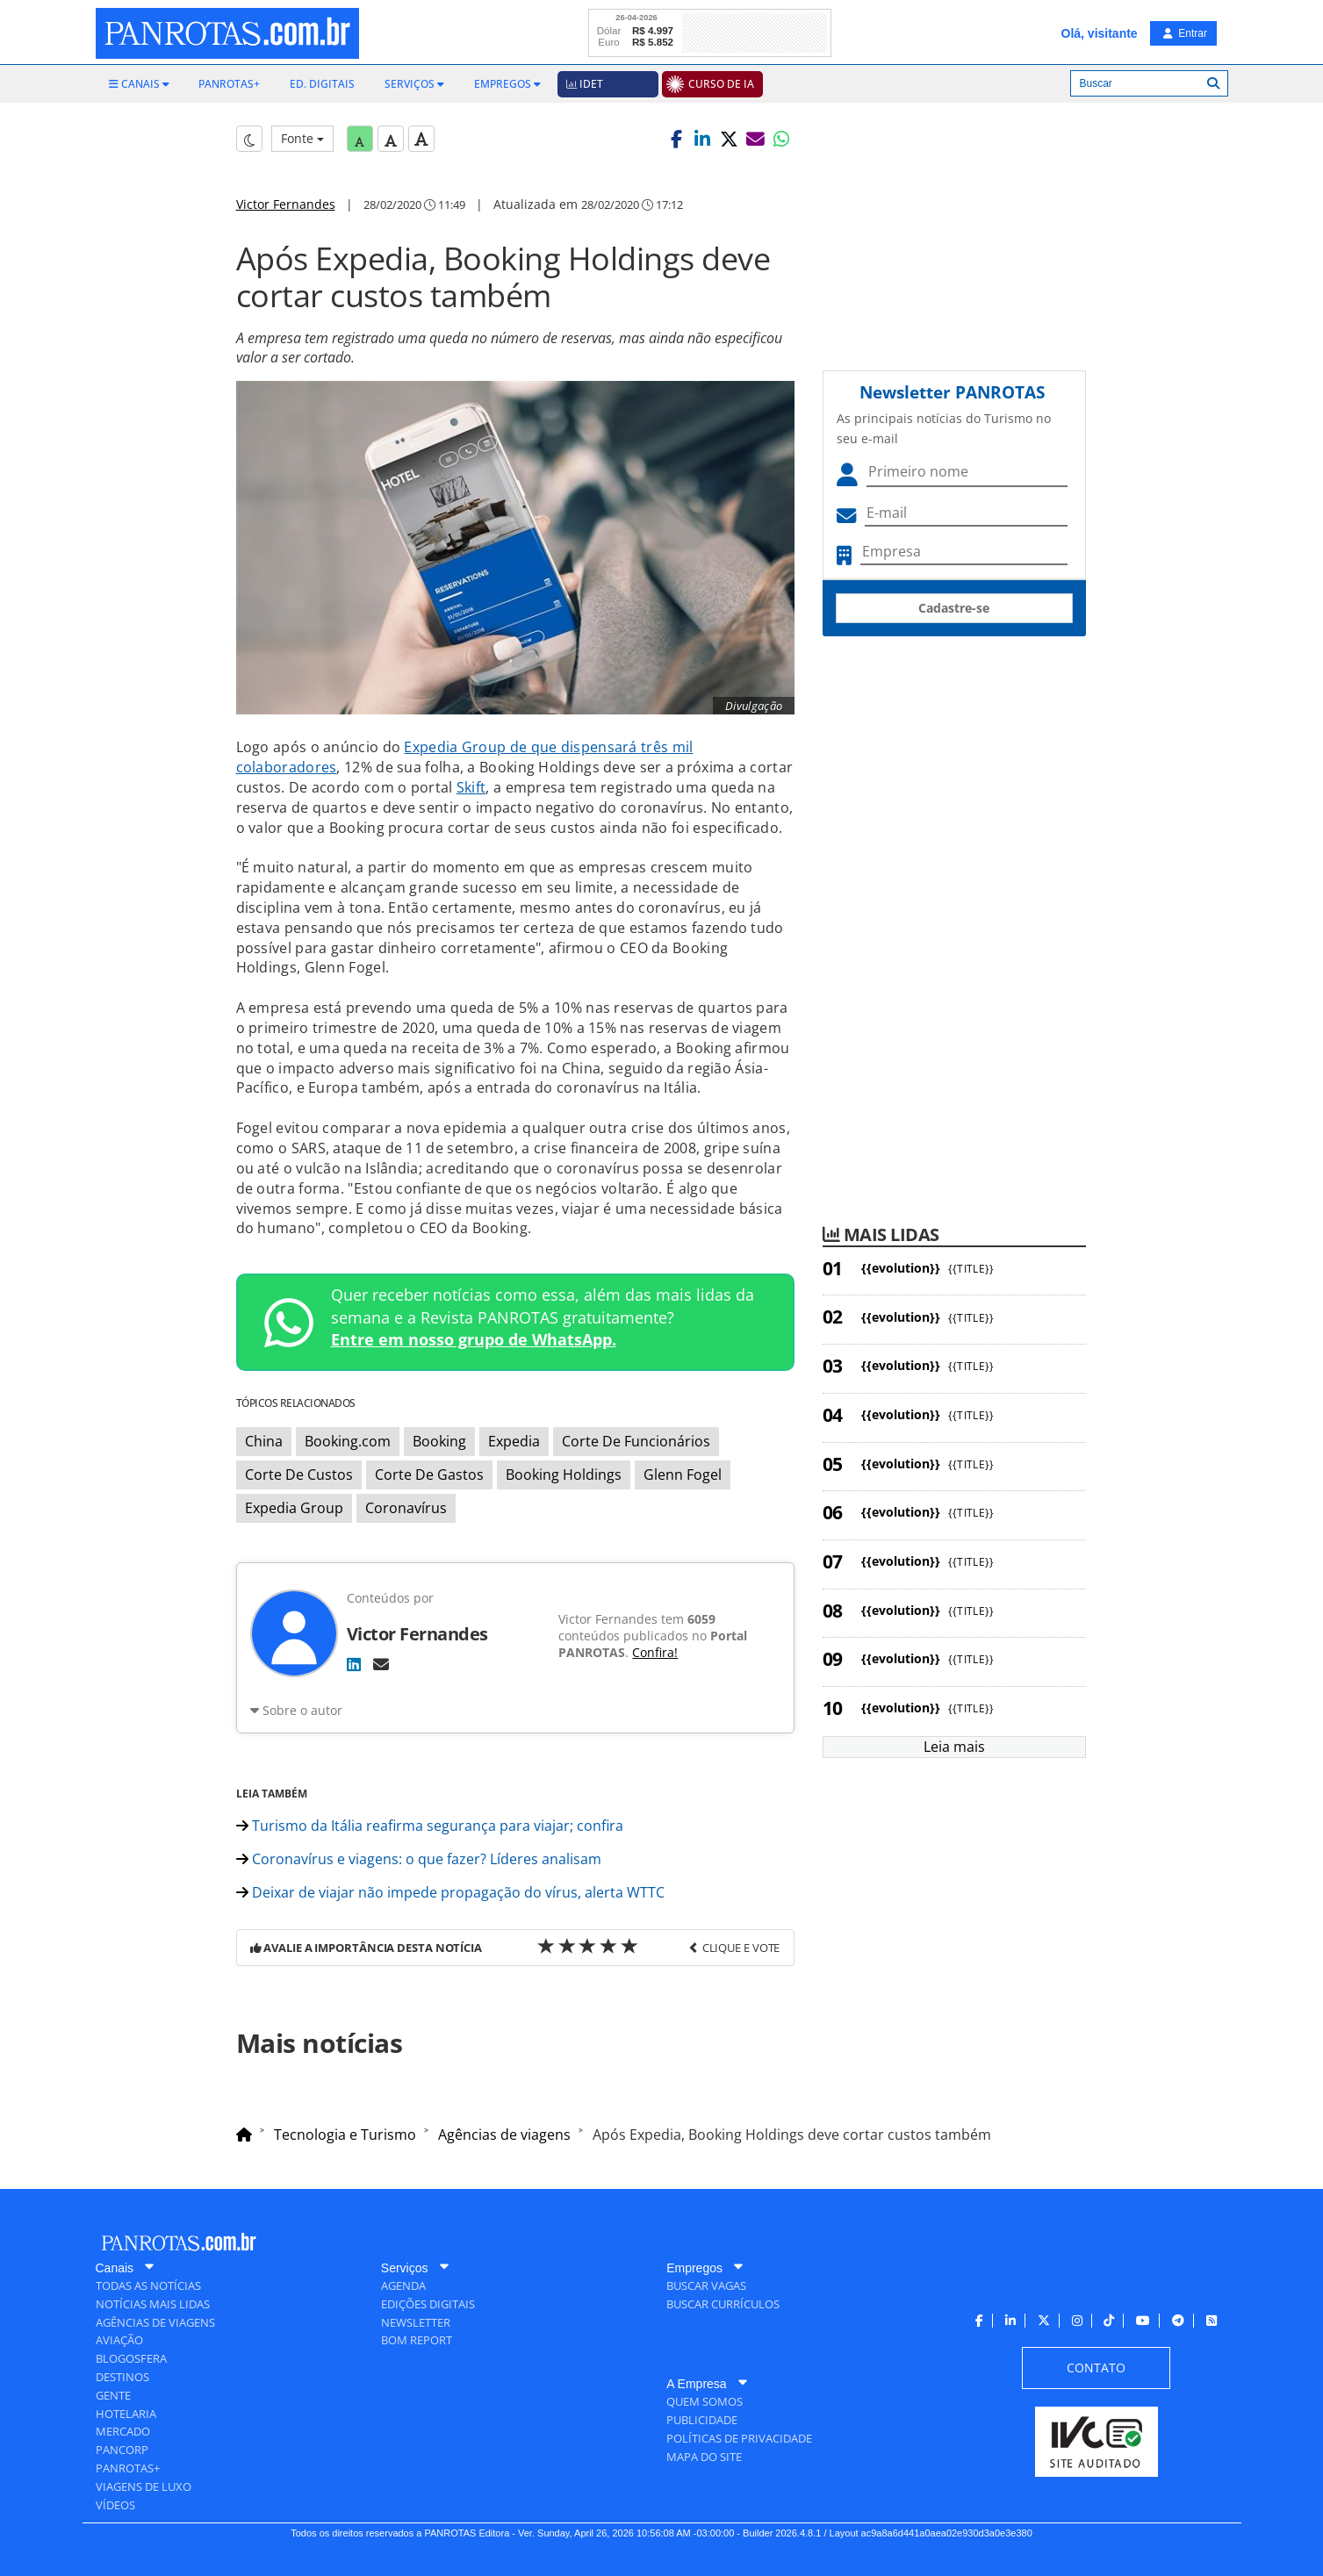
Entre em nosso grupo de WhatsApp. (473, 1339)
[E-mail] (381, 1664)
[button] (676, 139)
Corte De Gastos (429, 1474)
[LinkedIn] (354, 1664)
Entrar (1185, 33)
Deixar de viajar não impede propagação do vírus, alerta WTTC (450, 1892)
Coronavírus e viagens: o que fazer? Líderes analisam (418, 1859)
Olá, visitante (1099, 33)
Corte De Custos (299, 1474)
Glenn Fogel (683, 1474)
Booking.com (348, 1441)
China (264, 1441)
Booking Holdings (564, 1474)
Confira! (655, 1652)
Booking (439, 1441)
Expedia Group (294, 1508)
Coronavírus (406, 1508)
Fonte (302, 138)
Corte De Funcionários (636, 1441)
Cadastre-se (953, 607)
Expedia (514, 1441)
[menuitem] (139, 84)
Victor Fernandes (285, 204)
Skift (471, 787)
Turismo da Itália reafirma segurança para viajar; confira (429, 1825)
